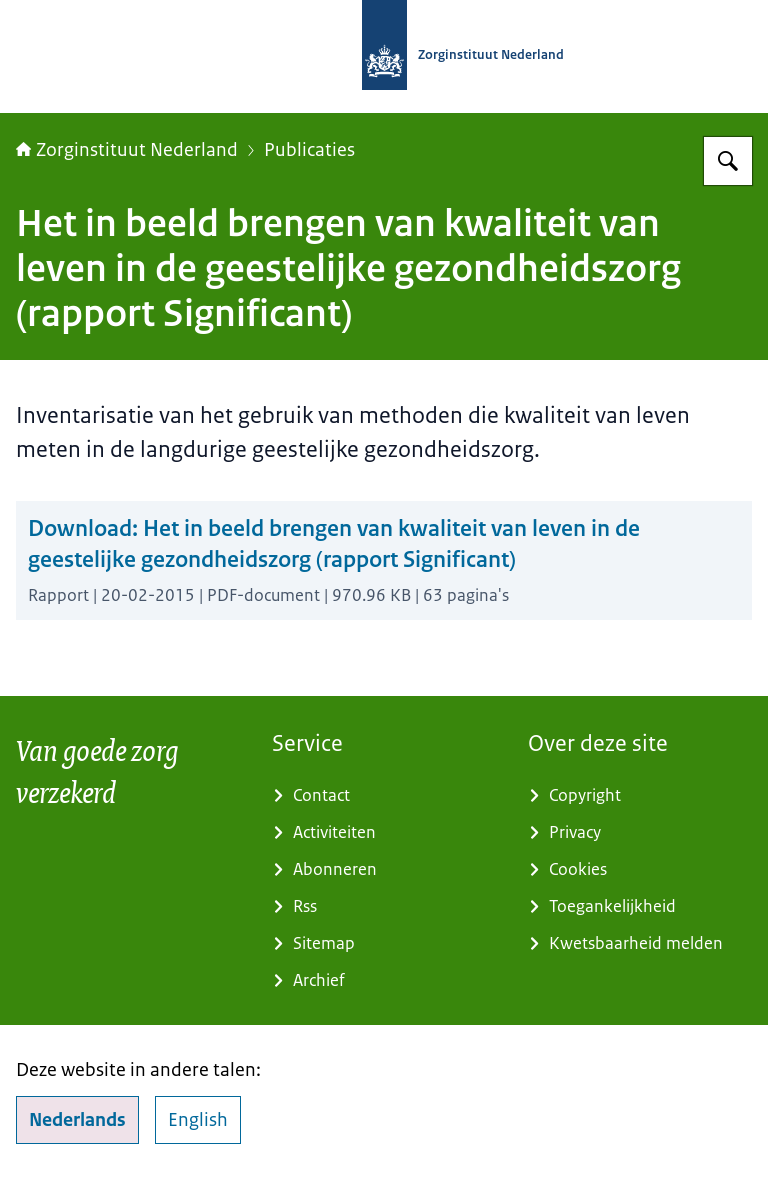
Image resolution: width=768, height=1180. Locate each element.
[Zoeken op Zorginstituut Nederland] (728, 161)
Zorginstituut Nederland (127, 150)
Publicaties (309, 150)
